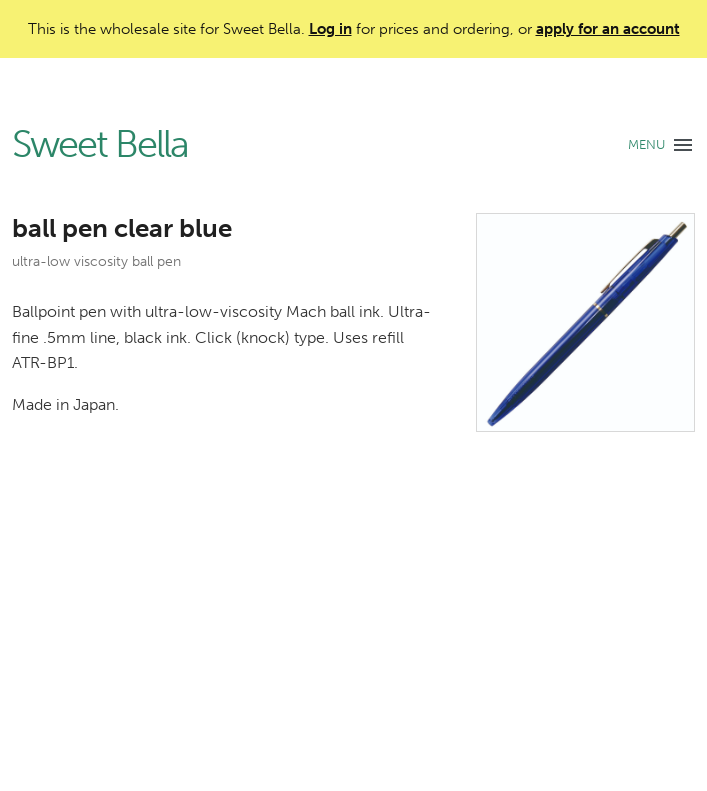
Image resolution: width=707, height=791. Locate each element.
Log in (330, 29)
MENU (646, 144)
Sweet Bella (100, 145)
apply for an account (608, 29)
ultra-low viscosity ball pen (96, 261)
